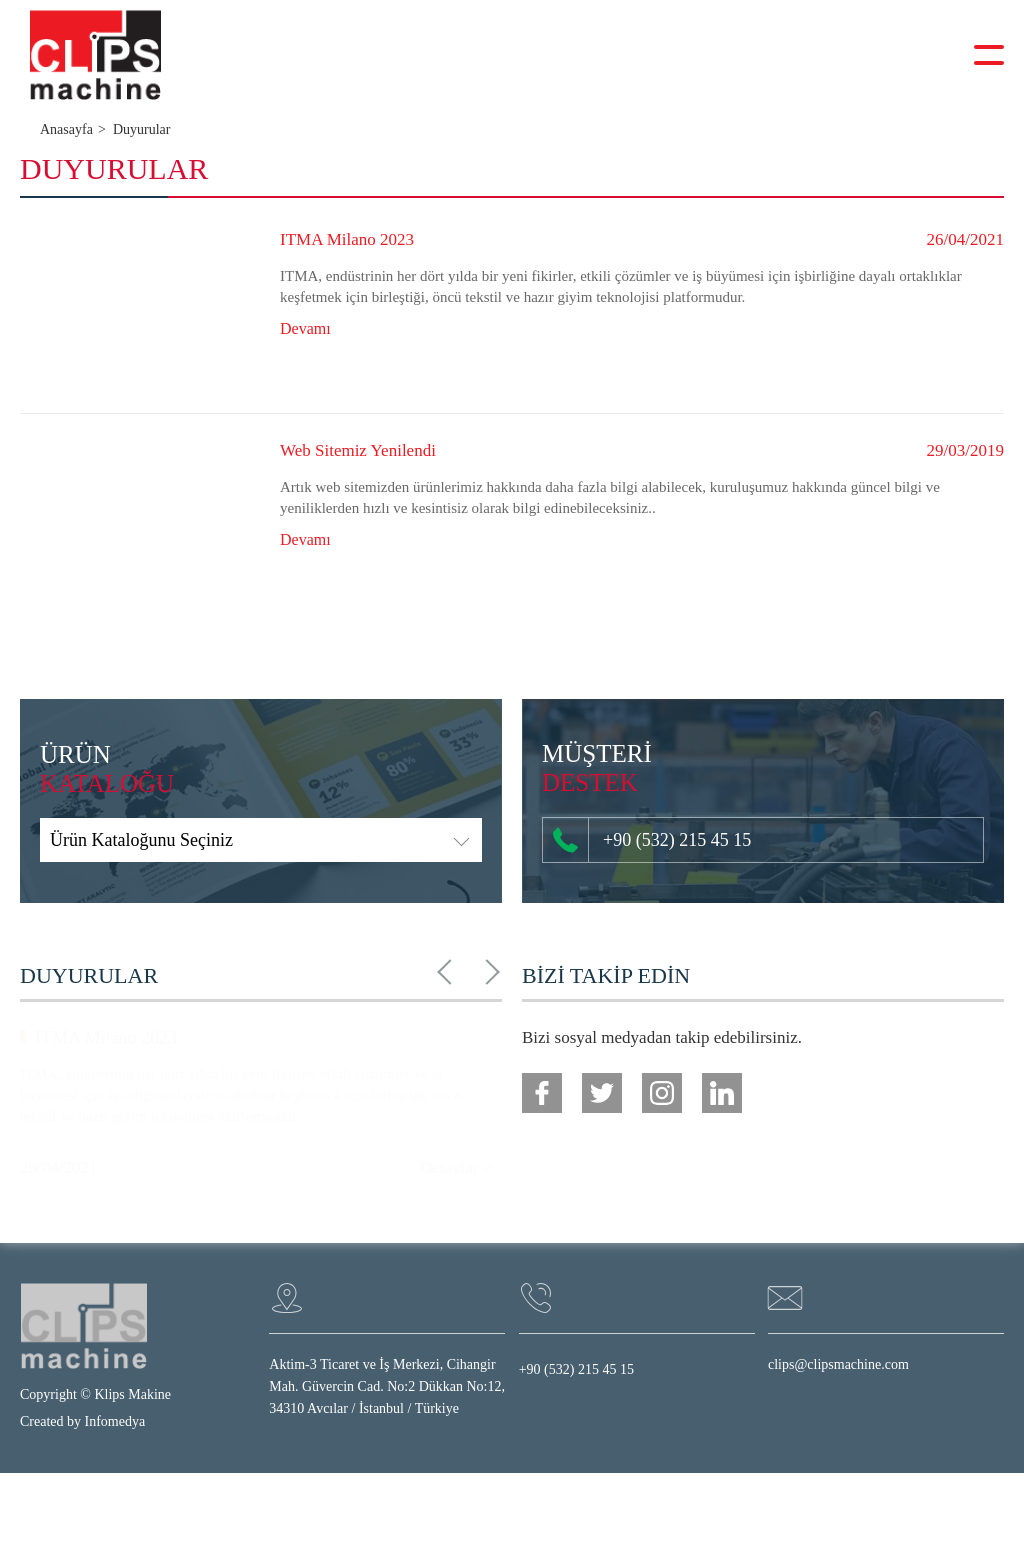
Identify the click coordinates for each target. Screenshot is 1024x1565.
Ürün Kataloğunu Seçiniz (141, 840)
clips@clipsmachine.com (838, 1364)
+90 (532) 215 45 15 (652, 840)
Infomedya (115, 1421)
